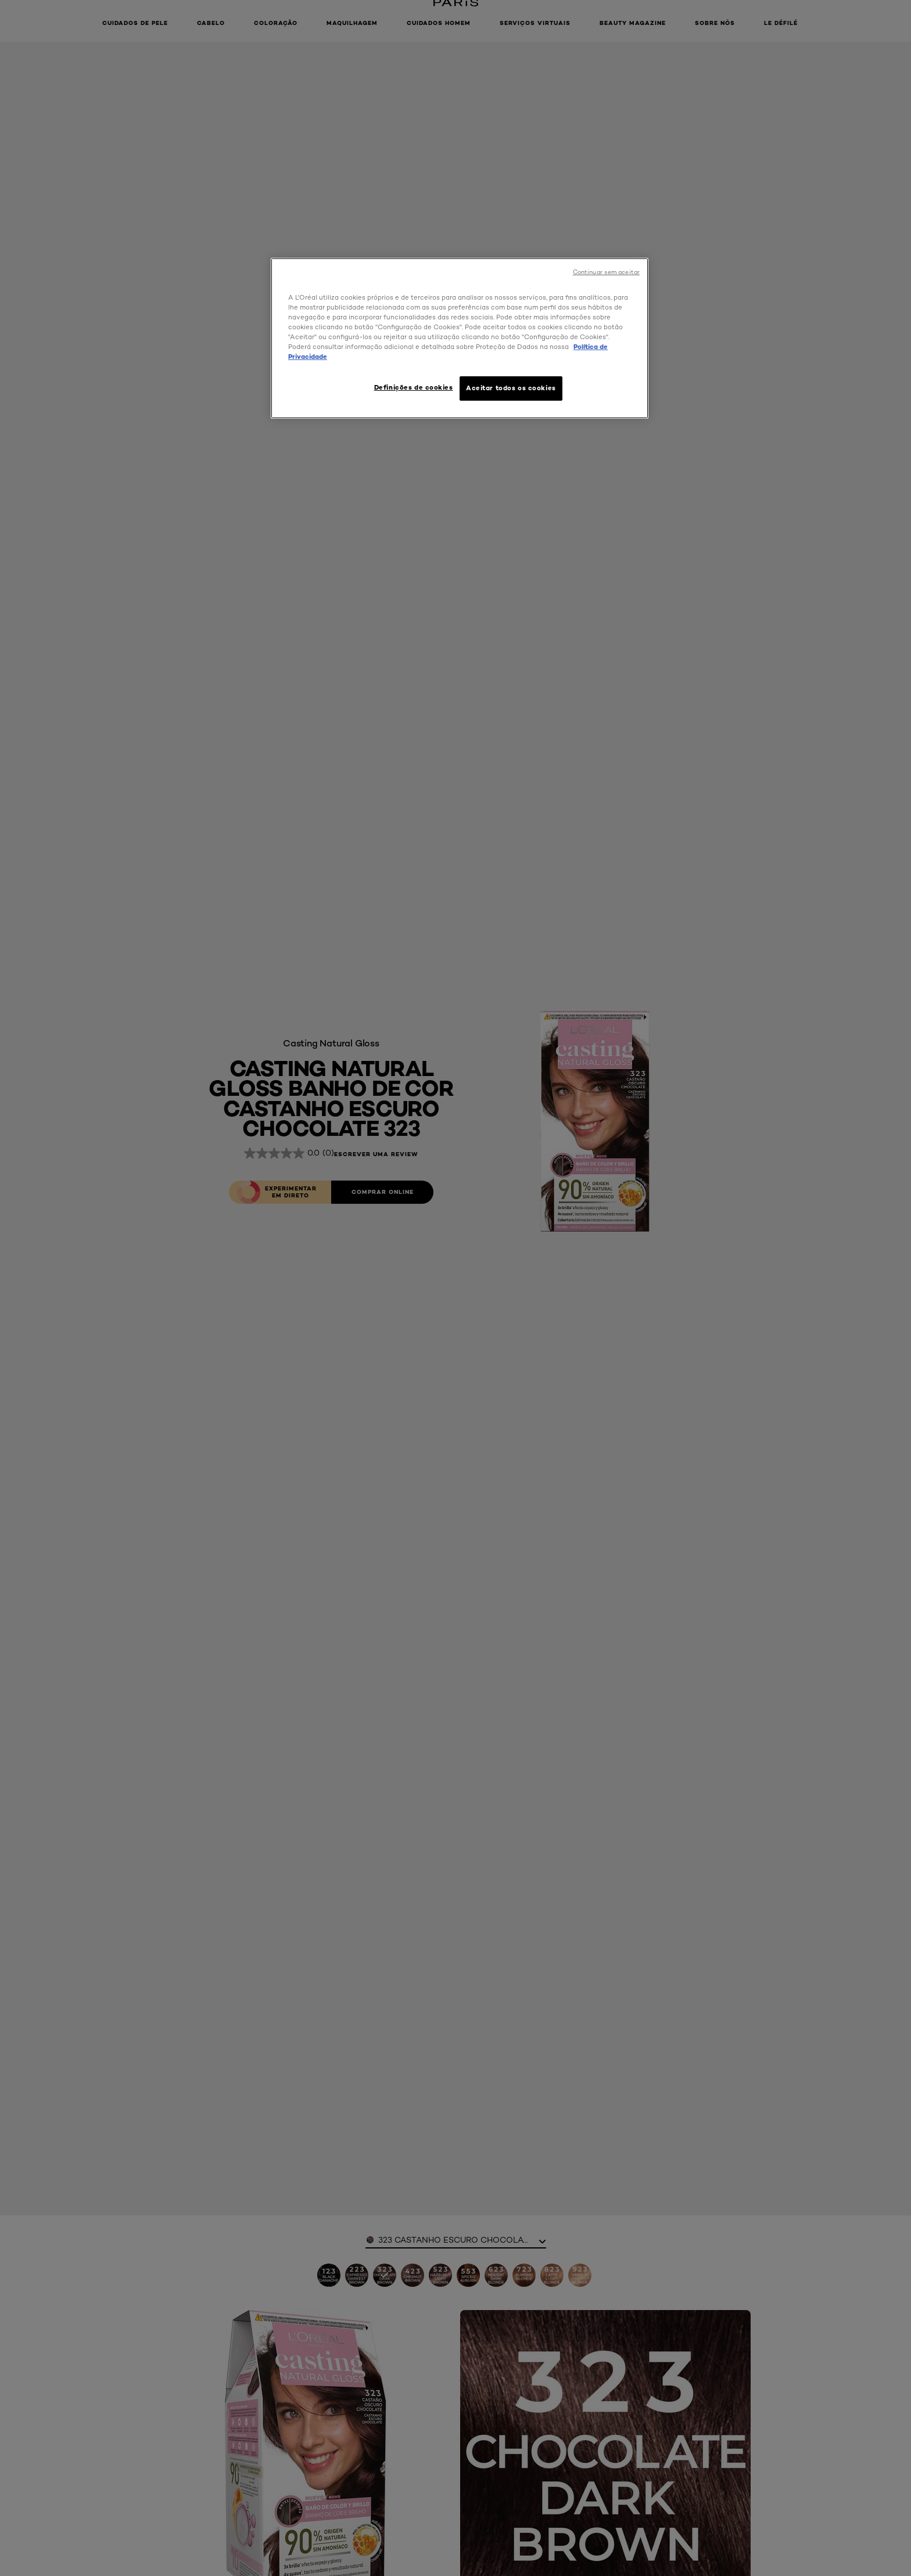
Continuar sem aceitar (606, 272)
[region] (459, 338)
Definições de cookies (413, 387)
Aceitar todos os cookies (511, 388)
